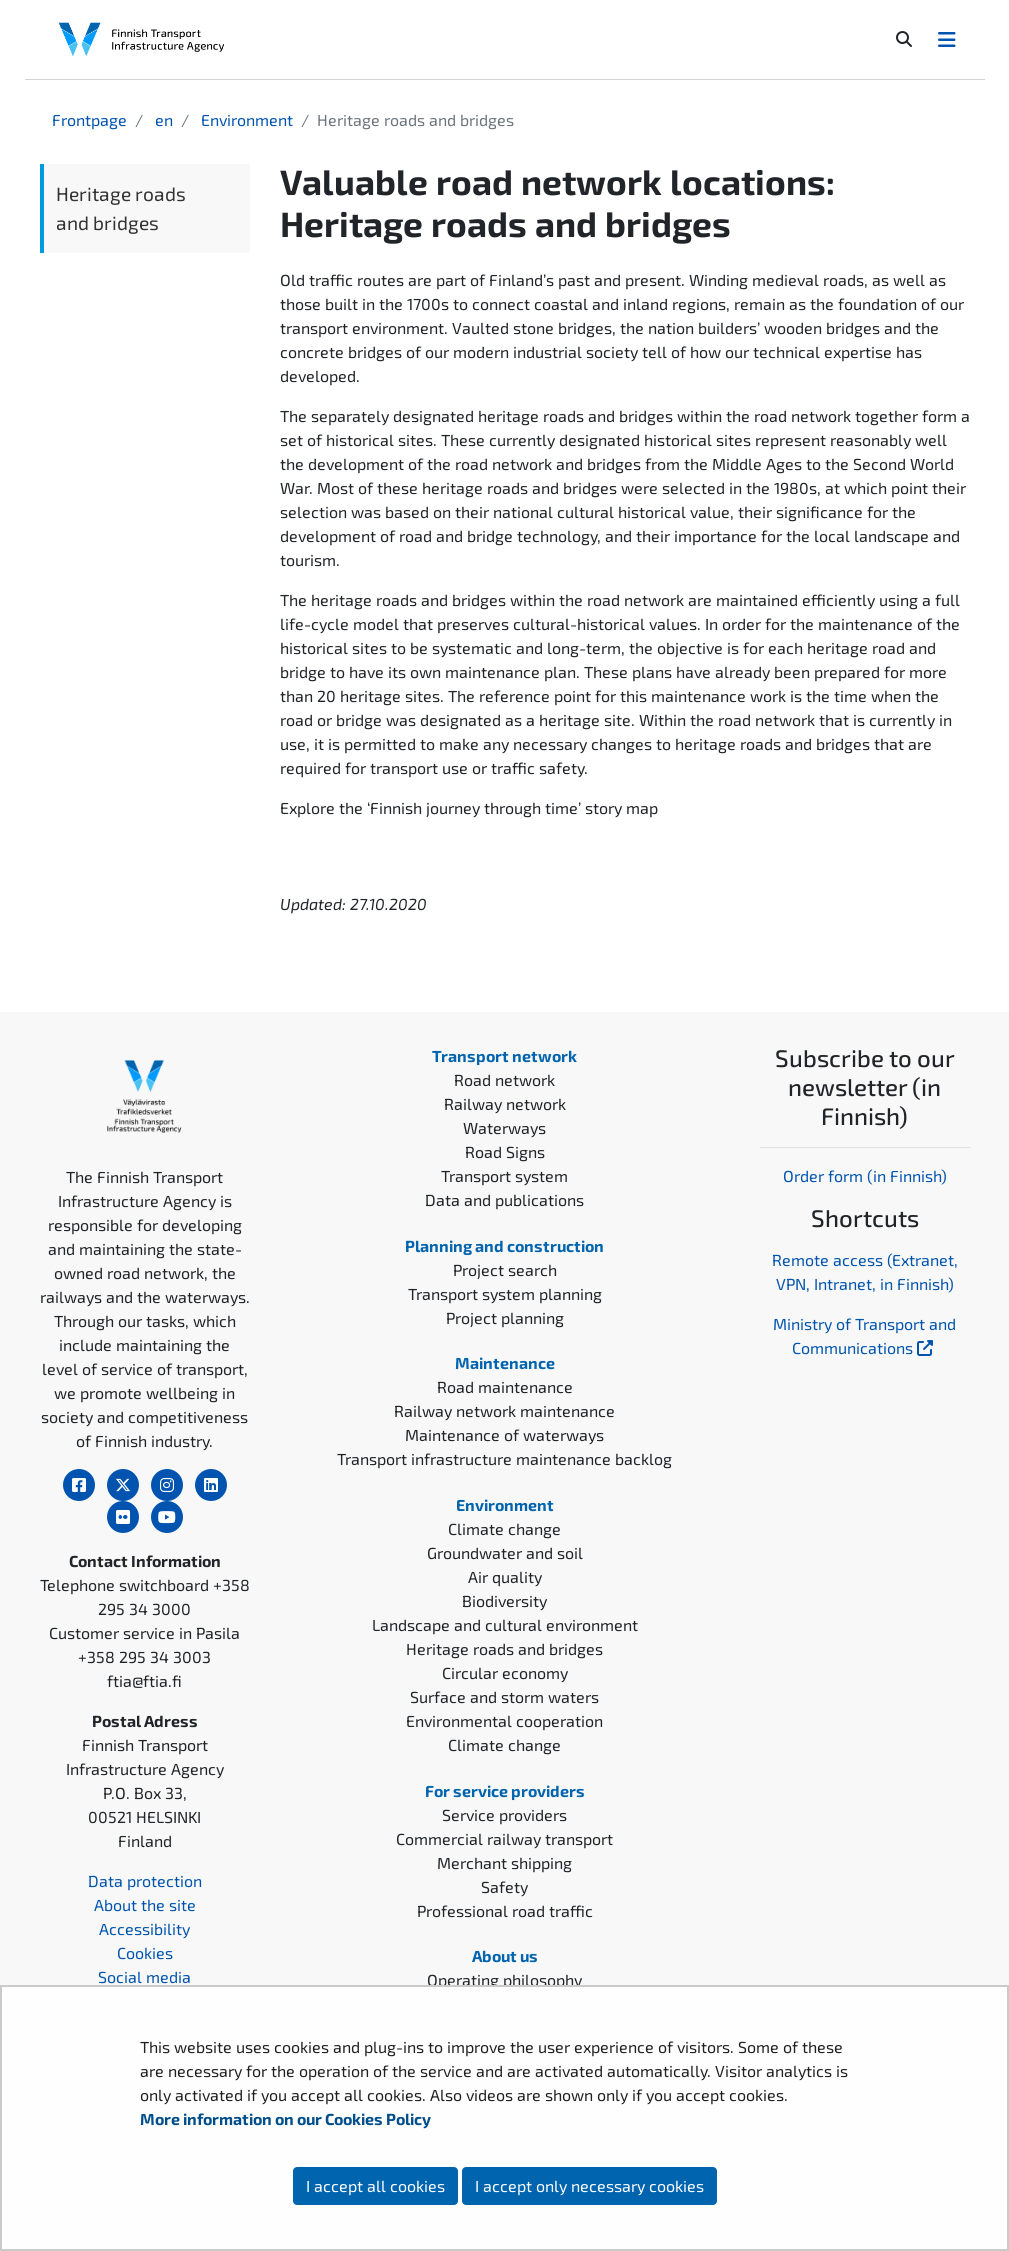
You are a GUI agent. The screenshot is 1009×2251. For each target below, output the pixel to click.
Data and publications (504, 1199)
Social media (144, 1976)
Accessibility (144, 1928)
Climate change (504, 1528)
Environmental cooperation (504, 1720)
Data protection (145, 1880)
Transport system (504, 1175)
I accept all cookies (375, 2185)
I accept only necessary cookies (589, 2185)
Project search (505, 1269)
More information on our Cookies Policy (287, 2118)
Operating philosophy (504, 1979)
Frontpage (89, 119)
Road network (504, 1079)
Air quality (505, 1576)
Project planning (505, 1317)
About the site (145, 1904)
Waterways (504, 1127)
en (162, 119)
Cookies (145, 1952)
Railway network (505, 1103)
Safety (504, 1886)
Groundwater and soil (505, 1552)
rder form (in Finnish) (870, 1175)
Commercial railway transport (504, 1838)
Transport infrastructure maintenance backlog (504, 1458)
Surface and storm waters (504, 1696)
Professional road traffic (505, 1910)
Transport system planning (505, 1293)
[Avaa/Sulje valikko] (947, 39)
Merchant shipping (504, 1862)
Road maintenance (505, 1386)
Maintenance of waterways (504, 1434)
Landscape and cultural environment (505, 1624)
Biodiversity (504, 1600)
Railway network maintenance (504, 1410)
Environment (245, 119)
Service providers (504, 1814)
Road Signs (505, 1151)
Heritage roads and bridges (121, 208)
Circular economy (505, 1672)
